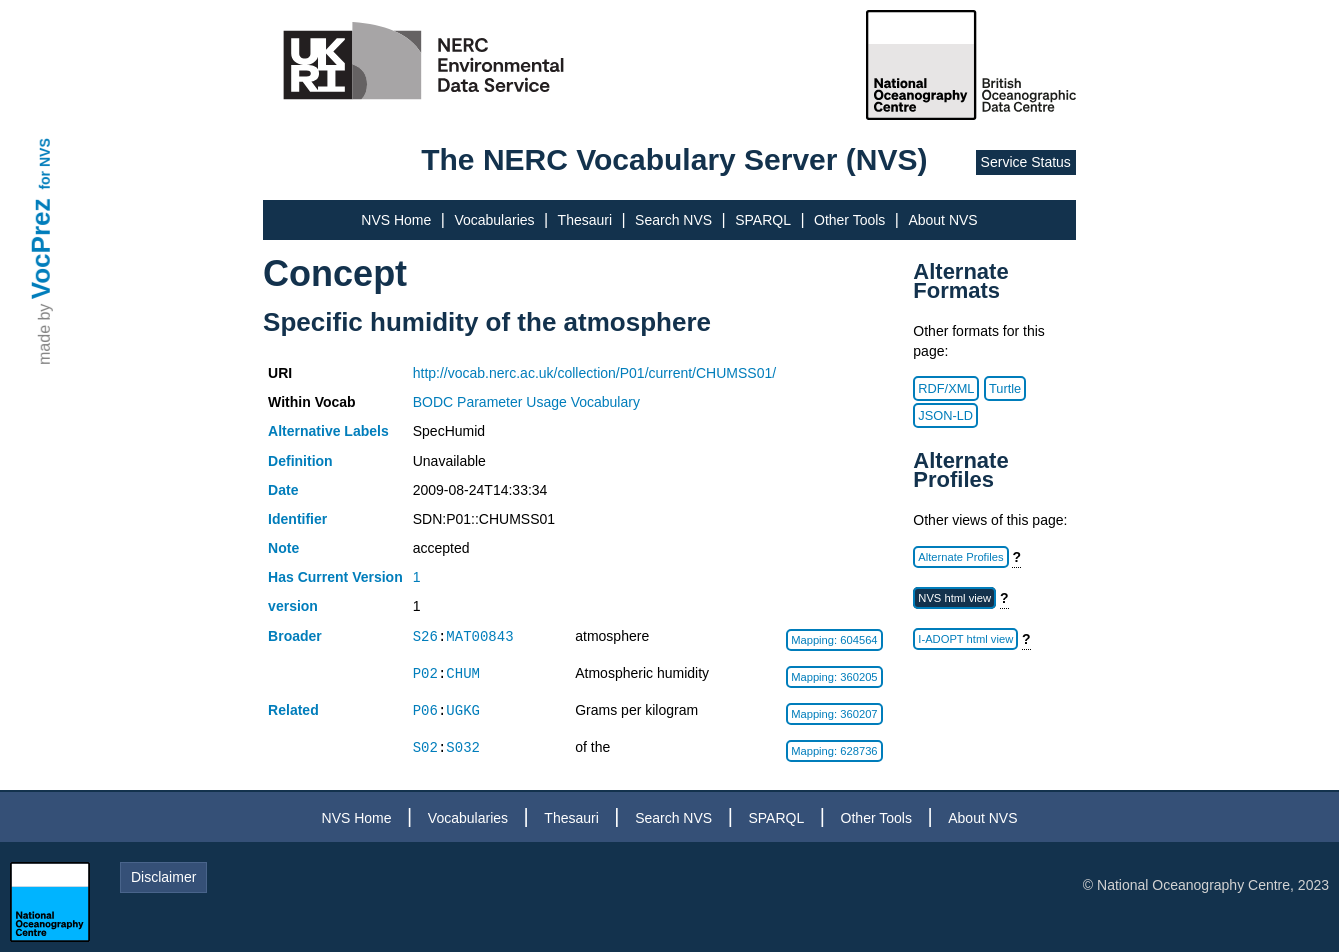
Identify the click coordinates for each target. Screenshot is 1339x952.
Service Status (1026, 162)
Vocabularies (494, 220)
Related (293, 710)
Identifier (297, 519)
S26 (425, 636)
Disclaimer (163, 877)
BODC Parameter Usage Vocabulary (526, 402)
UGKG (463, 710)
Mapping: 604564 (834, 640)
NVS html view (954, 598)
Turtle (1005, 388)
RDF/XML (946, 388)
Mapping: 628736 (834, 751)
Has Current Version (335, 577)
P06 (425, 710)
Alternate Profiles (960, 557)
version (293, 606)
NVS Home (396, 220)
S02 (425, 747)
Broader (295, 636)
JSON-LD (945, 415)
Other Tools (849, 220)
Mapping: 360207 (834, 714)
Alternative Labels (328, 431)
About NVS (942, 220)
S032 (463, 747)
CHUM (463, 673)
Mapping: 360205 (834, 677)
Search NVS (673, 220)
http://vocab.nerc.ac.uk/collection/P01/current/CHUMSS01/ (594, 373)
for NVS (45, 163)
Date (283, 490)
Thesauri (585, 220)
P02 (425, 673)
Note (283, 548)
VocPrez (41, 248)
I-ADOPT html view (965, 639)
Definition (300, 461)
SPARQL (763, 220)
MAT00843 (479, 636)
